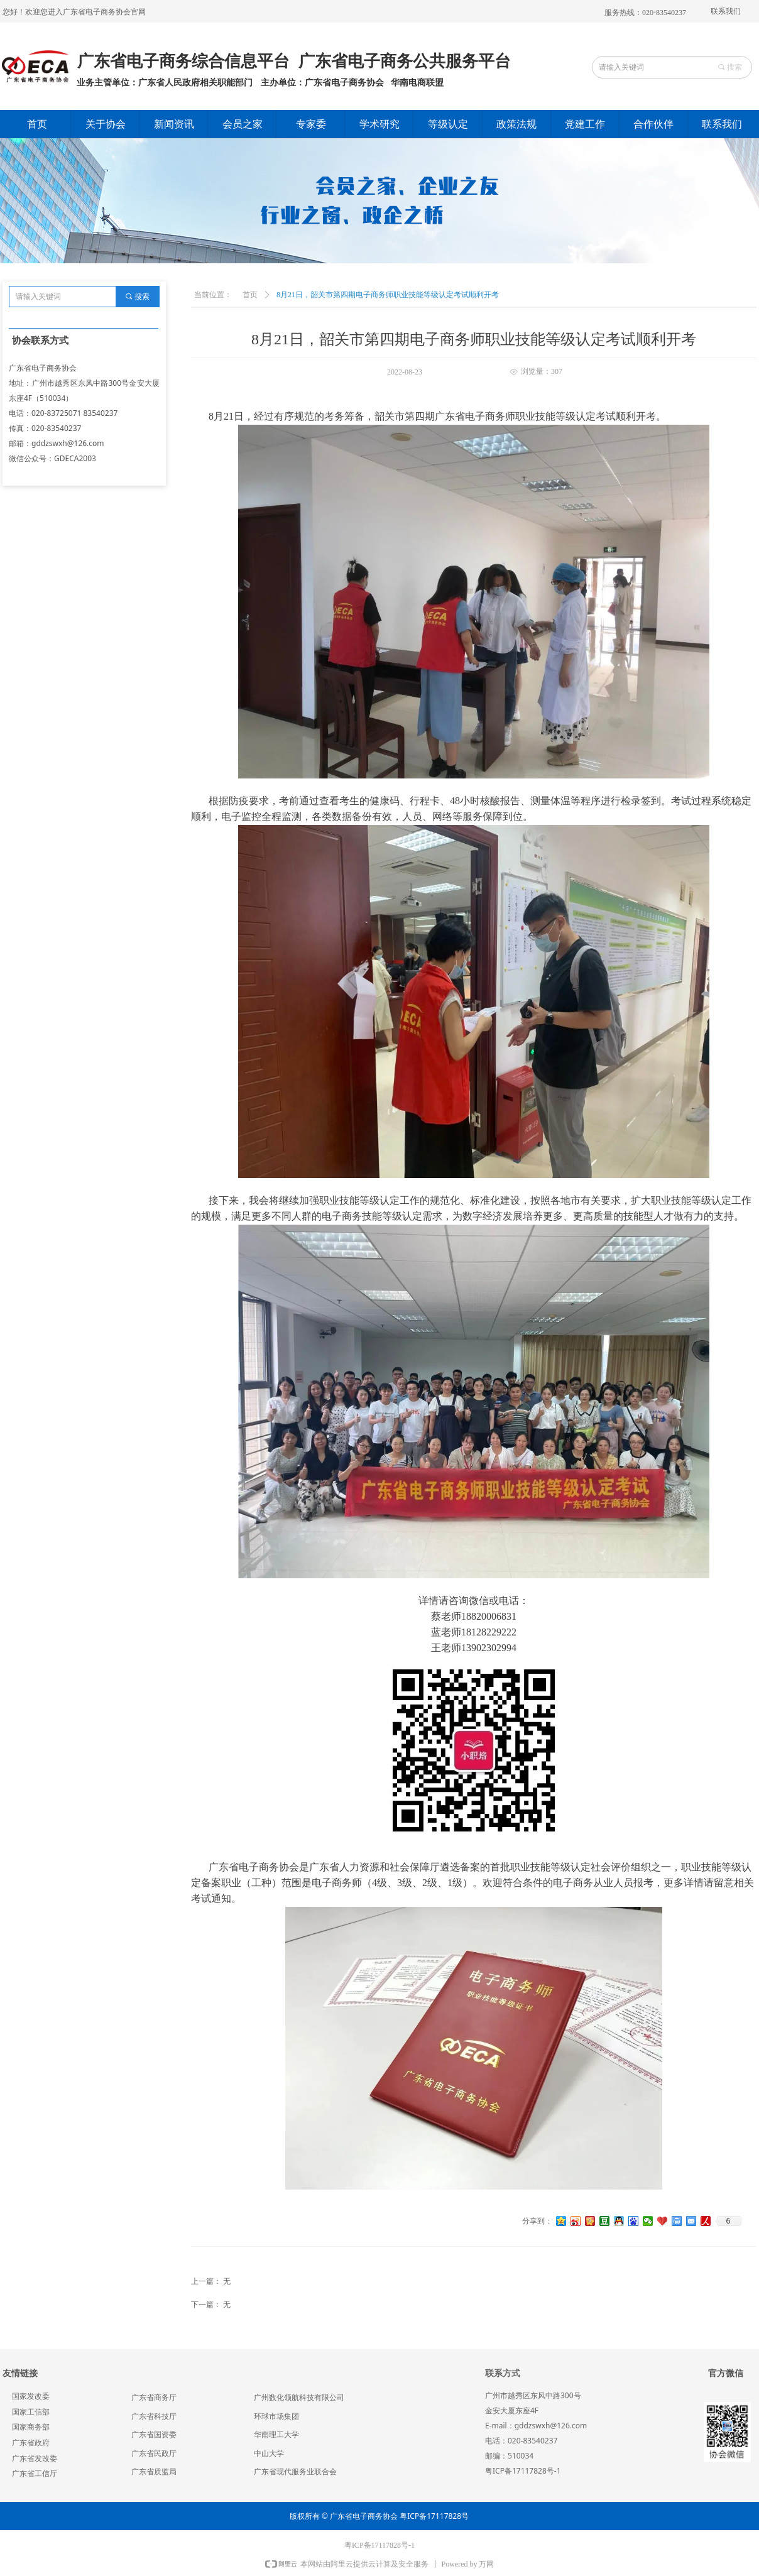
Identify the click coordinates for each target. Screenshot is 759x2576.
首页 (250, 294)
